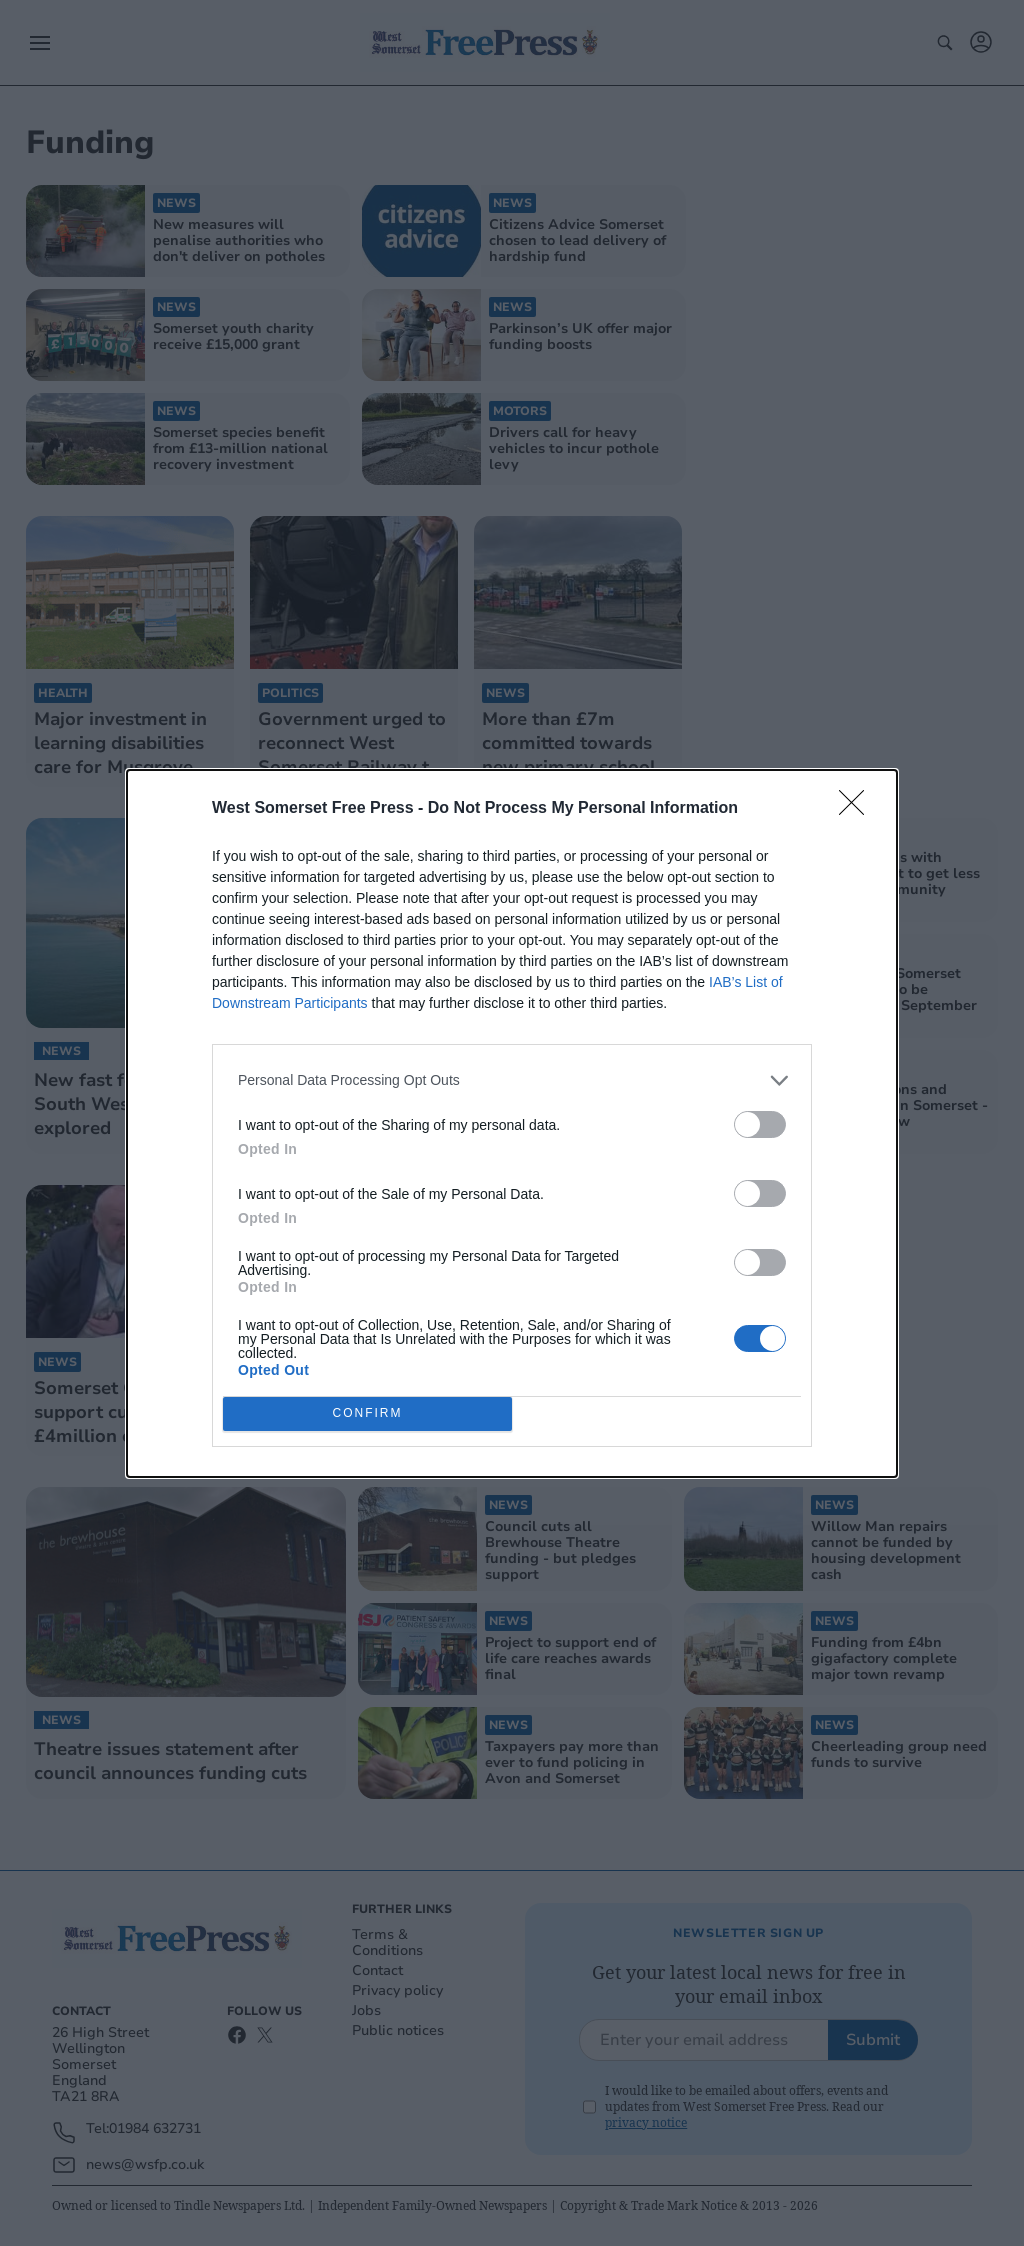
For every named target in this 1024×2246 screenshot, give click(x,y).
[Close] (858, 809)
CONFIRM (367, 1413)
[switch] (760, 1124)
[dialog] (512, 1123)
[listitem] (512, 1080)
